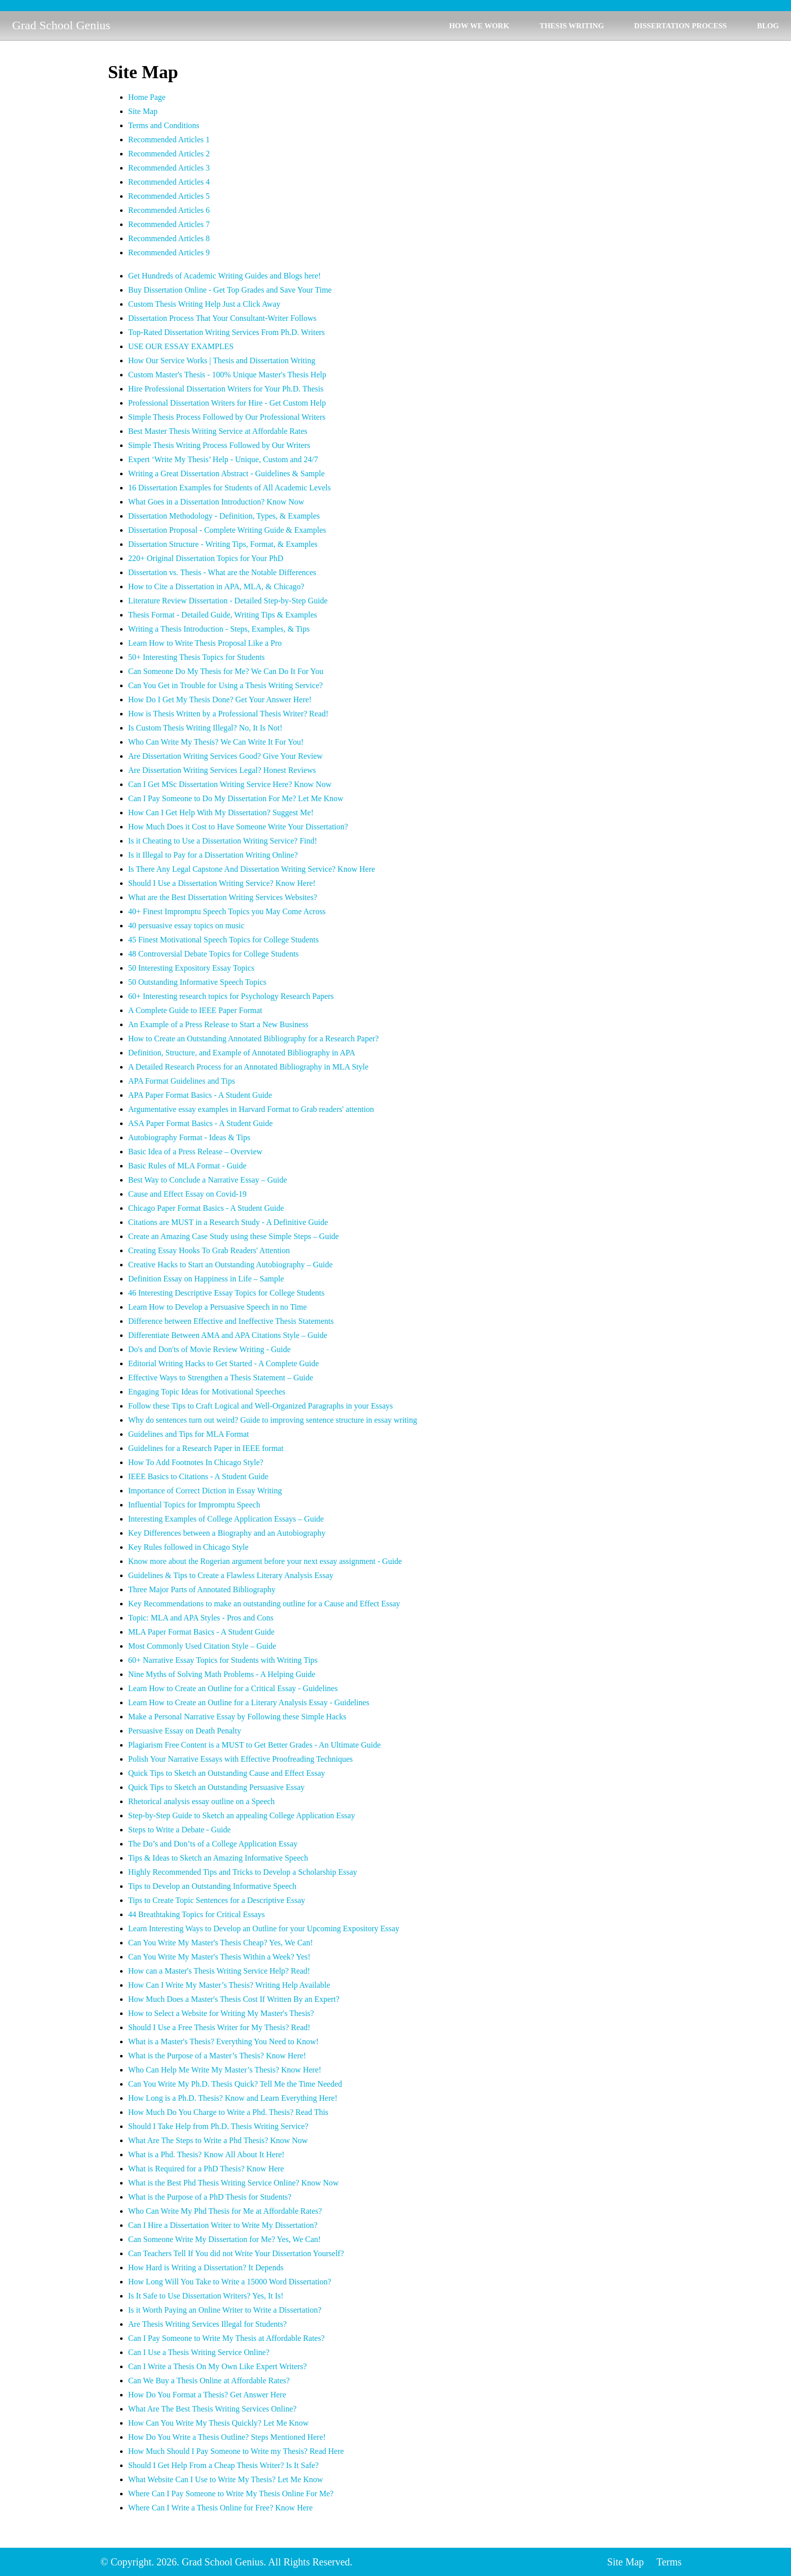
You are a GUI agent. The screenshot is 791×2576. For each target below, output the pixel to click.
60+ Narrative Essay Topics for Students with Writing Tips (223, 1660)
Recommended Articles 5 (169, 196)
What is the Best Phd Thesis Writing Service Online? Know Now (233, 2182)
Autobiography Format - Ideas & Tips (189, 1137)
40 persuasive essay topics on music (186, 925)
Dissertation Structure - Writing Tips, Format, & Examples (222, 544)
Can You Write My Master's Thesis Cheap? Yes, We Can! (220, 1942)
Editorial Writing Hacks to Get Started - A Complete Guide (223, 1363)
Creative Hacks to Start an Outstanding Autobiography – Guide (230, 1264)
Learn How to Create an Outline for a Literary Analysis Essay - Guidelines (248, 1702)
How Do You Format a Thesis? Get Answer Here (207, 2394)
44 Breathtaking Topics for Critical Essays (196, 1914)
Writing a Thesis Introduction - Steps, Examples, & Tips (219, 629)
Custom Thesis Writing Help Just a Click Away (204, 304)
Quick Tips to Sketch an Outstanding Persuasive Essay (216, 1787)
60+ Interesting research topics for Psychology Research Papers (231, 996)
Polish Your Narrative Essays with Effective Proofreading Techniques (240, 1759)
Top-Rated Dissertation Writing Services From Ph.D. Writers (226, 332)
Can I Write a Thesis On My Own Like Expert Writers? (217, 2366)
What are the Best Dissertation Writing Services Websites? (222, 897)
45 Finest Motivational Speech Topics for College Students (223, 939)
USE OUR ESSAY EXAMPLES (181, 346)
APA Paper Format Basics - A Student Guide (200, 1095)
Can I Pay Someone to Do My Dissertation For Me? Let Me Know (236, 798)
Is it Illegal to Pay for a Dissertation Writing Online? (213, 855)
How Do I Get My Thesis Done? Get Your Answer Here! (220, 699)
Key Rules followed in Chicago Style (188, 1547)
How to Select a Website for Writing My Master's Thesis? (221, 2013)
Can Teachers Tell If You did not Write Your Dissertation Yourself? (236, 2253)
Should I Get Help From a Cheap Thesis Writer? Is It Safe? (223, 2465)
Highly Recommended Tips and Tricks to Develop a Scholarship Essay (242, 1872)
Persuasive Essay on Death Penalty (184, 1730)
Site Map (142, 111)
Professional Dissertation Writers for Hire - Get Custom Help (227, 403)
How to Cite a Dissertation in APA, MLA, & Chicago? (216, 586)
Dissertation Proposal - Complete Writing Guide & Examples (227, 530)
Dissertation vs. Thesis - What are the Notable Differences (222, 572)
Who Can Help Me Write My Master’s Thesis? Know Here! (224, 2069)
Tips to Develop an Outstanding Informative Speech (212, 1886)
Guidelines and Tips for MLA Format (188, 1434)
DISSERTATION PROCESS (680, 26)
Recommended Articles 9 (169, 252)
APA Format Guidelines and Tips (181, 1081)
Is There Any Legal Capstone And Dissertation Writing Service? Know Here (251, 869)
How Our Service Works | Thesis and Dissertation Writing (221, 360)
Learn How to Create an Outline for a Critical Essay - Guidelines (232, 1688)
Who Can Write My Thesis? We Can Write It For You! (216, 742)
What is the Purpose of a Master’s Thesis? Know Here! (217, 2055)
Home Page (146, 97)
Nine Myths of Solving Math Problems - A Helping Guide (221, 1674)
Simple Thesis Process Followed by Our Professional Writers (226, 417)
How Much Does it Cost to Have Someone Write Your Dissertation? (238, 826)
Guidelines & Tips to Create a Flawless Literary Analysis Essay (230, 1575)
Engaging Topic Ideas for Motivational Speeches (207, 1391)
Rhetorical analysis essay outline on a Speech (201, 1801)
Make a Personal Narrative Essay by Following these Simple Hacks (237, 1716)
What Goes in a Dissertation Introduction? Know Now (216, 501)
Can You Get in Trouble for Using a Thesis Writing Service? (225, 685)
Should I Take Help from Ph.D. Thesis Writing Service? (218, 2126)
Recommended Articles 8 (169, 238)
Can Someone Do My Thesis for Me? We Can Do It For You (225, 671)
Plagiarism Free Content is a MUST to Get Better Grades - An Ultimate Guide (254, 1745)
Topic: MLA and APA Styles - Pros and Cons (200, 1617)
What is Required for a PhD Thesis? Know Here (206, 2168)
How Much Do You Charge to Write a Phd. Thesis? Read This (228, 2112)
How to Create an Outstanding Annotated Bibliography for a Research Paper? (253, 1038)
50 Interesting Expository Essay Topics (191, 968)
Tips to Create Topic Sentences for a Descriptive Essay (216, 1900)
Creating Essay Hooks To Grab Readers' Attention (209, 1250)
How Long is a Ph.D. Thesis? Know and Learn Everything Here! (232, 2098)
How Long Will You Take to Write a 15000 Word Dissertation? (229, 2281)
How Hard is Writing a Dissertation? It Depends (206, 2267)
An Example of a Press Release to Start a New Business (218, 1024)
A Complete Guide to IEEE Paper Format (195, 1010)
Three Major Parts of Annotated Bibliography (201, 1589)
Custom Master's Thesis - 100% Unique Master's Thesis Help (227, 374)
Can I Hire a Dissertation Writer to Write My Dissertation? (222, 2225)
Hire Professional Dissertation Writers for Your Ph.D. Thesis (225, 388)
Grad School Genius (61, 25)
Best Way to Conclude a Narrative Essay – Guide (207, 1179)
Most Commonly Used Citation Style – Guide (202, 1646)
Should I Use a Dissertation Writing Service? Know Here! (221, 883)
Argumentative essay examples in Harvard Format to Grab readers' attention (251, 1109)
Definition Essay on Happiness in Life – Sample (206, 1278)
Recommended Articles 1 (169, 139)
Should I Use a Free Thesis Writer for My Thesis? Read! (219, 2027)
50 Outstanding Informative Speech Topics (197, 982)
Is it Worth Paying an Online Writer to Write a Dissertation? (224, 2310)
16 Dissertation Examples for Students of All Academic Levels (229, 487)
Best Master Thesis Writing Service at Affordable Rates (217, 431)
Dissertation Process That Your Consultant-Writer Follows (222, 318)
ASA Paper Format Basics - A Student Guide (200, 1123)
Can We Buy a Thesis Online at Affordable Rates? (209, 2380)
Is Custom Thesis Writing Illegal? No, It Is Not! (205, 727)
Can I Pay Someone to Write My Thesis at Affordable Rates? (226, 2338)
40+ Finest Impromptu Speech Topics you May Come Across (227, 911)
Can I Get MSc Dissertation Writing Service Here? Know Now (229, 784)
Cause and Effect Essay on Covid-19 (187, 1194)
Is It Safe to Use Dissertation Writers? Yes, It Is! (206, 2295)
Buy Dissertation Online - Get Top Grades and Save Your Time (229, 290)
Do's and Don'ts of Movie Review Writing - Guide (209, 1349)
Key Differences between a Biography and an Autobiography (226, 1533)
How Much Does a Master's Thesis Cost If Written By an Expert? (234, 1999)
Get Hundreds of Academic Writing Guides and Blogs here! (224, 275)
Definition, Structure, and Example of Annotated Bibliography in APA (241, 1052)
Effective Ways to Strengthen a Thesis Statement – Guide (220, 1377)
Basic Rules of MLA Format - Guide (187, 1165)
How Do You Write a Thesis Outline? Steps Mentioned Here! (227, 2437)
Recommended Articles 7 (169, 224)
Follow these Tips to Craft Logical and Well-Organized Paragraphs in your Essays (260, 1406)
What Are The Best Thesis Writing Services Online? (212, 2408)
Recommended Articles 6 (169, 210)
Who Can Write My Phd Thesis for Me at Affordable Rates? (225, 2211)
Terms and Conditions (163, 125)
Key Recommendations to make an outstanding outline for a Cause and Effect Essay (264, 1603)
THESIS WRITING (571, 26)
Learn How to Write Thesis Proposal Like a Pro (204, 643)
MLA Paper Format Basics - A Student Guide (201, 1632)
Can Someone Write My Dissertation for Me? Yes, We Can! (224, 2239)
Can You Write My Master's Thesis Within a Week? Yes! (219, 1956)
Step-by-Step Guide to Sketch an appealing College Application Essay (241, 1815)
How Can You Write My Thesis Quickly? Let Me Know (218, 2423)
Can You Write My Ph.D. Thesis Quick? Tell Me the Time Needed (235, 2084)
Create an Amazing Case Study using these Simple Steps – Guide (233, 1236)
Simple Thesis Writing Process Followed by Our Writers (219, 445)
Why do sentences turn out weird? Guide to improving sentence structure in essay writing (272, 1420)
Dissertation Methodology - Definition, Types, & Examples (224, 516)
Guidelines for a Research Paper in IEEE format (206, 1448)
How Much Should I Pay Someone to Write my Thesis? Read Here (236, 2451)
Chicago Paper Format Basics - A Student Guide (206, 1208)
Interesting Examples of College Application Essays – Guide (226, 1519)
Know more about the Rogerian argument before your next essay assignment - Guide (265, 1561)
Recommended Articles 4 (169, 182)
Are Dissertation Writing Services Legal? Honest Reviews (222, 770)
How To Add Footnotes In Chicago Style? (195, 1462)
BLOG (768, 26)
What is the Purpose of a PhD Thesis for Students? (210, 2197)
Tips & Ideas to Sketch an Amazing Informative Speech (218, 1858)
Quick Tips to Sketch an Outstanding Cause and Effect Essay (226, 1773)
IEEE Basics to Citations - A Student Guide (198, 1476)
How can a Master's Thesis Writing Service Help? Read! (219, 1971)
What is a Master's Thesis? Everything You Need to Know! (223, 2041)
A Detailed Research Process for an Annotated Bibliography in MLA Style (248, 1066)
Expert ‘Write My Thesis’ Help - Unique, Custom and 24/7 (223, 459)
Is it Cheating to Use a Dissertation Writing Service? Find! (222, 840)
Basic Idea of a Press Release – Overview (195, 1151)
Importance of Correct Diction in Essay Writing (205, 1490)
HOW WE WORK (479, 26)
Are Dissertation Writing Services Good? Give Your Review (225, 756)
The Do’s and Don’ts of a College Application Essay (213, 1843)
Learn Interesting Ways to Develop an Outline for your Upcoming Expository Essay (263, 1928)
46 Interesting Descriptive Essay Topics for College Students (226, 1293)
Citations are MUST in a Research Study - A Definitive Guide (228, 1222)
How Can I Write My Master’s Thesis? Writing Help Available (229, 1985)
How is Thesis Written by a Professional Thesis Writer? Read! (228, 713)
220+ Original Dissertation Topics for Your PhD (206, 558)
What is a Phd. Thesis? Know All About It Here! (206, 2154)
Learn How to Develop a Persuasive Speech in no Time (217, 1307)
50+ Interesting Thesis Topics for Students (196, 657)
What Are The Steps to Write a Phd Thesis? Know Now (218, 2140)
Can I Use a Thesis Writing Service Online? (198, 2352)
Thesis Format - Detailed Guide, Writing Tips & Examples (222, 614)
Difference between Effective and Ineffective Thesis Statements (231, 1321)
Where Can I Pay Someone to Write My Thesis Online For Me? (230, 2493)
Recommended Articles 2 (169, 153)
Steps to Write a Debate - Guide (179, 1829)
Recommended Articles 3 (169, 167)
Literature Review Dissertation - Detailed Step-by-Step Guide (227, 600)
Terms (669, 2561)
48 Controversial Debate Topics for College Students (213, 953)
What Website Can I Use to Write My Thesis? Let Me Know (225, 2479)
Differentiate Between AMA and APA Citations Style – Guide (227, 1335)
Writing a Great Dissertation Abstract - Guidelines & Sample (226, 473)
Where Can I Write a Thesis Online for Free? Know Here (220, 2507)
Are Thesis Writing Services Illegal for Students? (207, 2324)
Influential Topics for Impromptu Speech (194, 1504)
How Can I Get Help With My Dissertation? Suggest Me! (220, 812)
